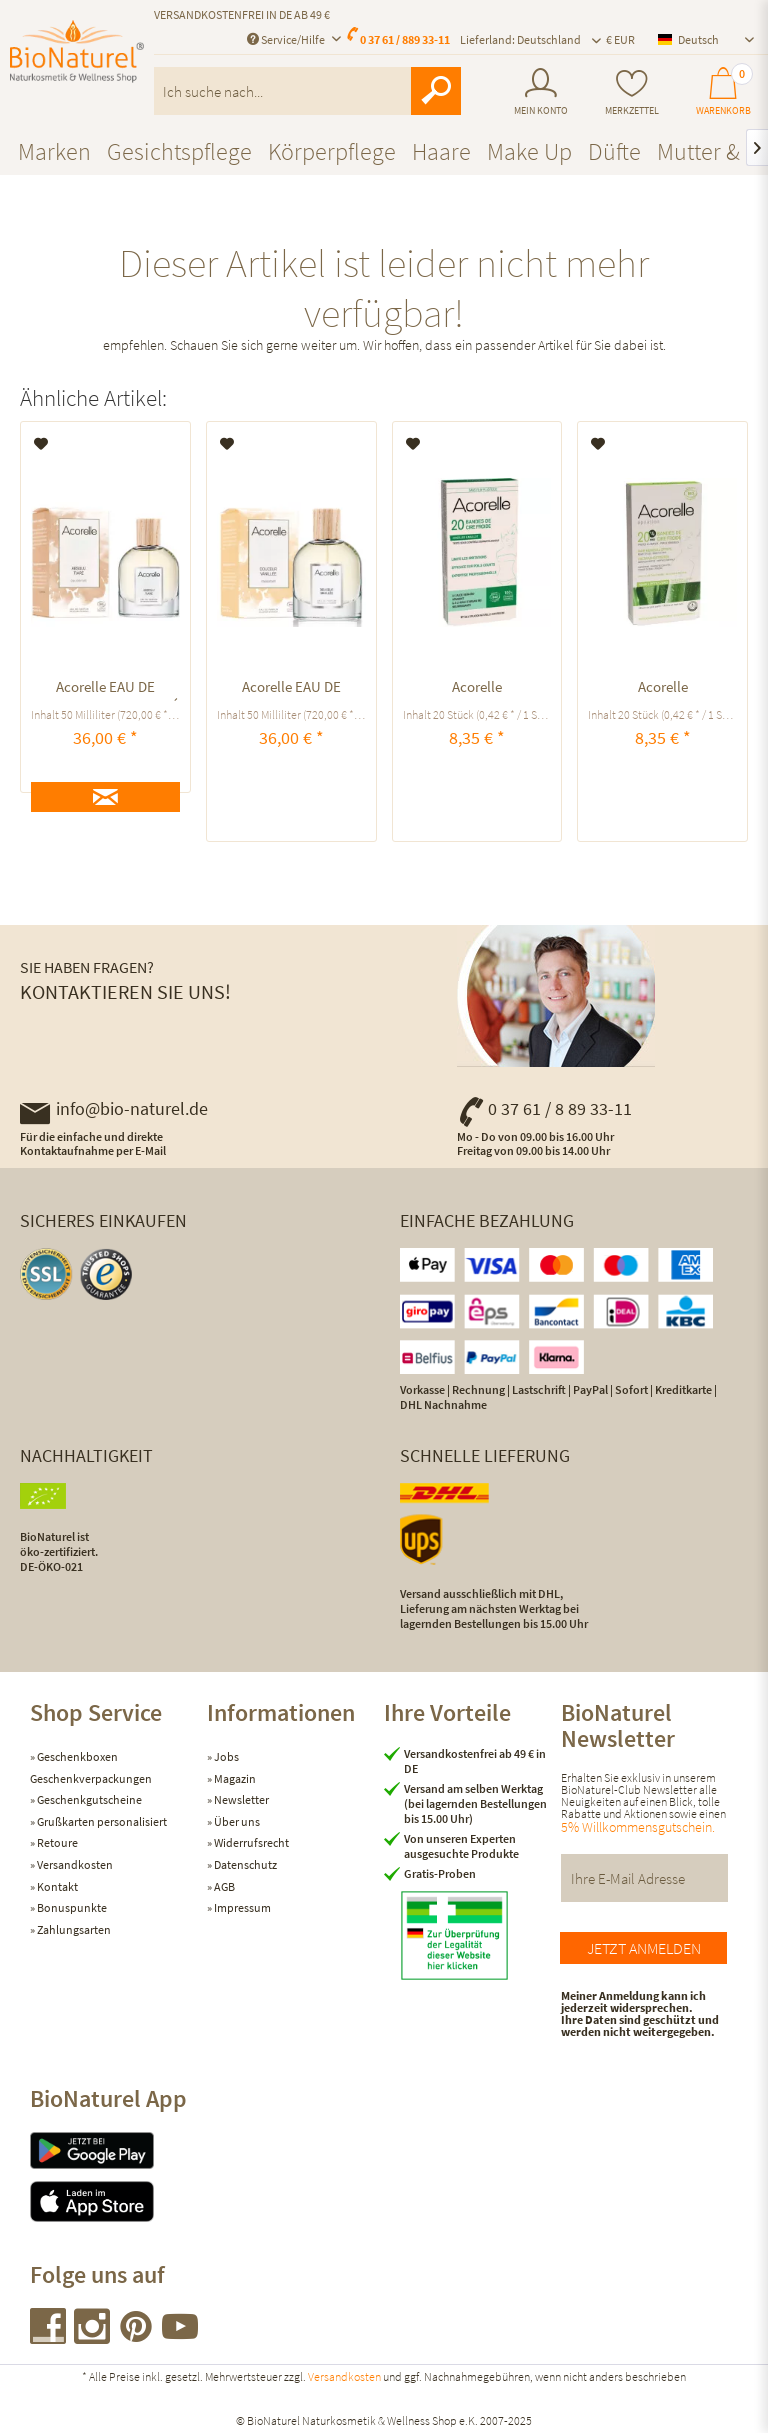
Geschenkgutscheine (88, 1799)
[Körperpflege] (332, 151)
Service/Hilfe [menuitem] (287, 39)
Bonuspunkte (71, 1907)
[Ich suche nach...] (307, 91)
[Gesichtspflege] (179, 151)
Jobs (225, 1756)
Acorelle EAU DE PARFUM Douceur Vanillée (291, 689)
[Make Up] (529, 151)
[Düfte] (614, 151)
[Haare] (441, 151)
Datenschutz (244, 1864)
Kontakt (56, 1886)
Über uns (236, 1821)
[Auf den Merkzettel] (41, 444)
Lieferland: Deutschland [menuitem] (520, 39)
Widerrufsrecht (250, 1842)
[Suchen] (436, 91)
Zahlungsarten (73, 1929)
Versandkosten (74, 1864)
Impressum (241, 1907)
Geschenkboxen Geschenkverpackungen (91, 1767)
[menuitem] (541, 92)
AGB (223, 1886)
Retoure (56, 1842)
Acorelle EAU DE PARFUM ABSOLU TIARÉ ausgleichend (105, 689)
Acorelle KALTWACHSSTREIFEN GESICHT (662, 689)
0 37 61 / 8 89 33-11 (544, 1108)
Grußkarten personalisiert (101, 1821)
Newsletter (240, 1799)
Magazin (234, 1778)
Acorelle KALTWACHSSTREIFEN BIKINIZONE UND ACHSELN (476, 689)
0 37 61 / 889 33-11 (405, 39)
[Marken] (54, 151)
